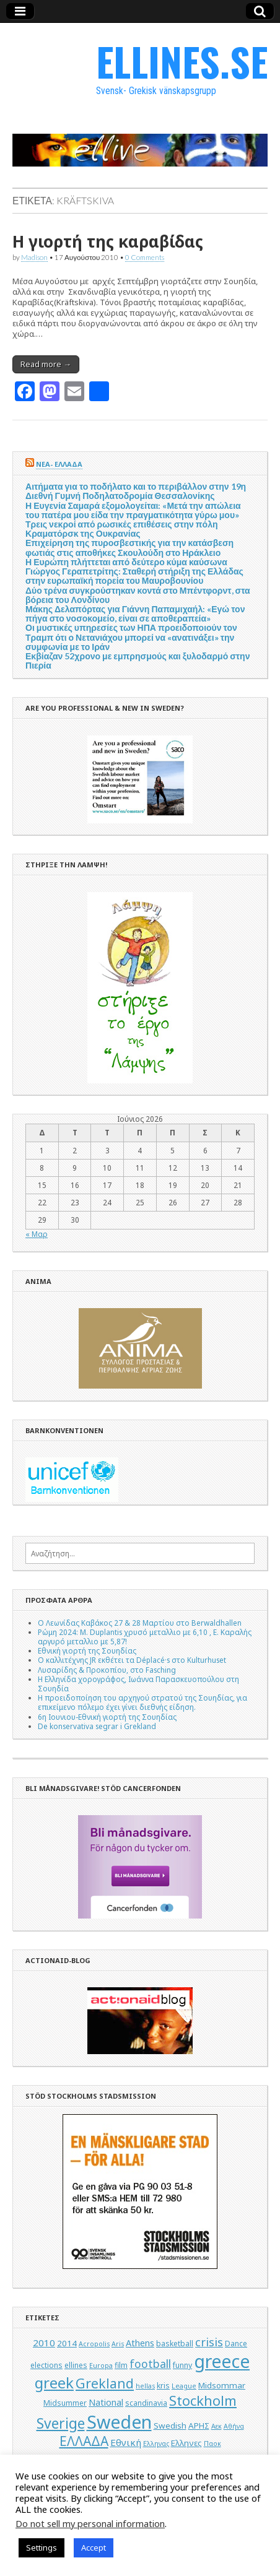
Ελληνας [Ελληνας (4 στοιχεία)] (156, 2443)
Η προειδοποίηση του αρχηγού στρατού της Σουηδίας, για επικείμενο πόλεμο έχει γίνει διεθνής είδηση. (142, 1702)
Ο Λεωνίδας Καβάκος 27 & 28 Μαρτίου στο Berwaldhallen (140, 1623)
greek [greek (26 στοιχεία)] (54, 2382)
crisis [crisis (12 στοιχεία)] (209, 2342)
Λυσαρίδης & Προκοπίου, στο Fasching (107, 1670)
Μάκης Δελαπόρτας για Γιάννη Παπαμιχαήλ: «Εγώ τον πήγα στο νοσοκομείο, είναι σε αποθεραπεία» (135, 613)
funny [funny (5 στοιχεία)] (182, 2365)
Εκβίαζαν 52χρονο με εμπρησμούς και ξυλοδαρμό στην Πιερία (137, 660)
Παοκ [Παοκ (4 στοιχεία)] (212, 2443)
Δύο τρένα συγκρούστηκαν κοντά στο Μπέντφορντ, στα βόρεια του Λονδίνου (137, 595)
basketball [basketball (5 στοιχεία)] (174, 2343)
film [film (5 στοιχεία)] (121, 2365)
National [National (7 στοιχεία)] (106, 2402)
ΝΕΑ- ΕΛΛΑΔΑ (59, 464)
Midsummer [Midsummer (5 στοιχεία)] (65, 2403)
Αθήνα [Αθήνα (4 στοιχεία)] (234, 2426)
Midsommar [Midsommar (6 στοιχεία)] (221, 2385)
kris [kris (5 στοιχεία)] (163, 2385)
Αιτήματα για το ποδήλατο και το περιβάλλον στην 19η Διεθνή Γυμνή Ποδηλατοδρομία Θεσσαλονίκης (135, 491)
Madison (34, 257)
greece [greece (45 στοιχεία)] (222, 2361)
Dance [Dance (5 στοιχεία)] (236, 2343)
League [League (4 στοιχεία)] (184, 2386)
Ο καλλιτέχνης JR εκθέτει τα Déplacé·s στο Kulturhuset (132, 1660)
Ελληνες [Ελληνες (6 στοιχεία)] (186, 2442)
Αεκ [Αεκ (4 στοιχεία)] (216, 2426)
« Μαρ (36, 1234)
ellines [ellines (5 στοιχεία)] (75, 2365)
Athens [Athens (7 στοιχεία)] (140, 2343)
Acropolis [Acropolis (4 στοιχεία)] (94, 2344)
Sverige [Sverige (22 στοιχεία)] (61, 2423)
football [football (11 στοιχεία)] (150, 2363)
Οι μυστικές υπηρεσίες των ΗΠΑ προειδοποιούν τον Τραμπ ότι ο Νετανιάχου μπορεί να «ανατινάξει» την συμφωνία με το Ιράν (131, 636)
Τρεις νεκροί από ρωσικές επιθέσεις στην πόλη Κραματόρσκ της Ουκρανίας (121, 529)
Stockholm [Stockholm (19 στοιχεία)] (203, 2400)
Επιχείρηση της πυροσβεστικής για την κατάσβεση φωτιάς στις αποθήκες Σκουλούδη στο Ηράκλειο (129, 547)
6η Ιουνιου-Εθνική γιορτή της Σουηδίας (107, 1717)
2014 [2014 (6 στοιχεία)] (67, 2343)
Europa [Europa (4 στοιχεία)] (101, 2365)
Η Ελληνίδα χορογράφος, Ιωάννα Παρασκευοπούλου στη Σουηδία (138, 1683)
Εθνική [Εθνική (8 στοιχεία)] (125, 2442)
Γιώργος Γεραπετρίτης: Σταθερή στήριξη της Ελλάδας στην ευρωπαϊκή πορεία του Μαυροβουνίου (134, 576)
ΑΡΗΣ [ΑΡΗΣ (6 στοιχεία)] (198, 2425)
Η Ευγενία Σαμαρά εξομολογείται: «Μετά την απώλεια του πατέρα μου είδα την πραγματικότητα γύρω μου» (133, 510)
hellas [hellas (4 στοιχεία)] (145, 2386)
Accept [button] (93, 2547)
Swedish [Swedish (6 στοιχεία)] (170, 2425)
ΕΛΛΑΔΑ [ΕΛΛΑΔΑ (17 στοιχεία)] (83, 2441)
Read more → (45, 364)
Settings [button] (41, 2547)
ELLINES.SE (182, 61)
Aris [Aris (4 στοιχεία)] (118, 2344)
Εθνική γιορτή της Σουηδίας (87, 1650)
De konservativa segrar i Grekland (97, 1726)
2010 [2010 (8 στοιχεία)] (44, 2342)
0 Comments (144, 257)
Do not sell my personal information (90, 2523)
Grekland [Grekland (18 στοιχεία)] (105, 2383)
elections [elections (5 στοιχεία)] (46, 2365)
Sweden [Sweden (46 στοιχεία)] (119, 2421)
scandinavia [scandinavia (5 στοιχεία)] (146, 2403)
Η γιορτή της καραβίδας (107, 241)
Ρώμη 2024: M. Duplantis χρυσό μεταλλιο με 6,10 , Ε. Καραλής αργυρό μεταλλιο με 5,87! (145, 1636)
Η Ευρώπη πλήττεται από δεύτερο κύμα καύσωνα (126, 562)
